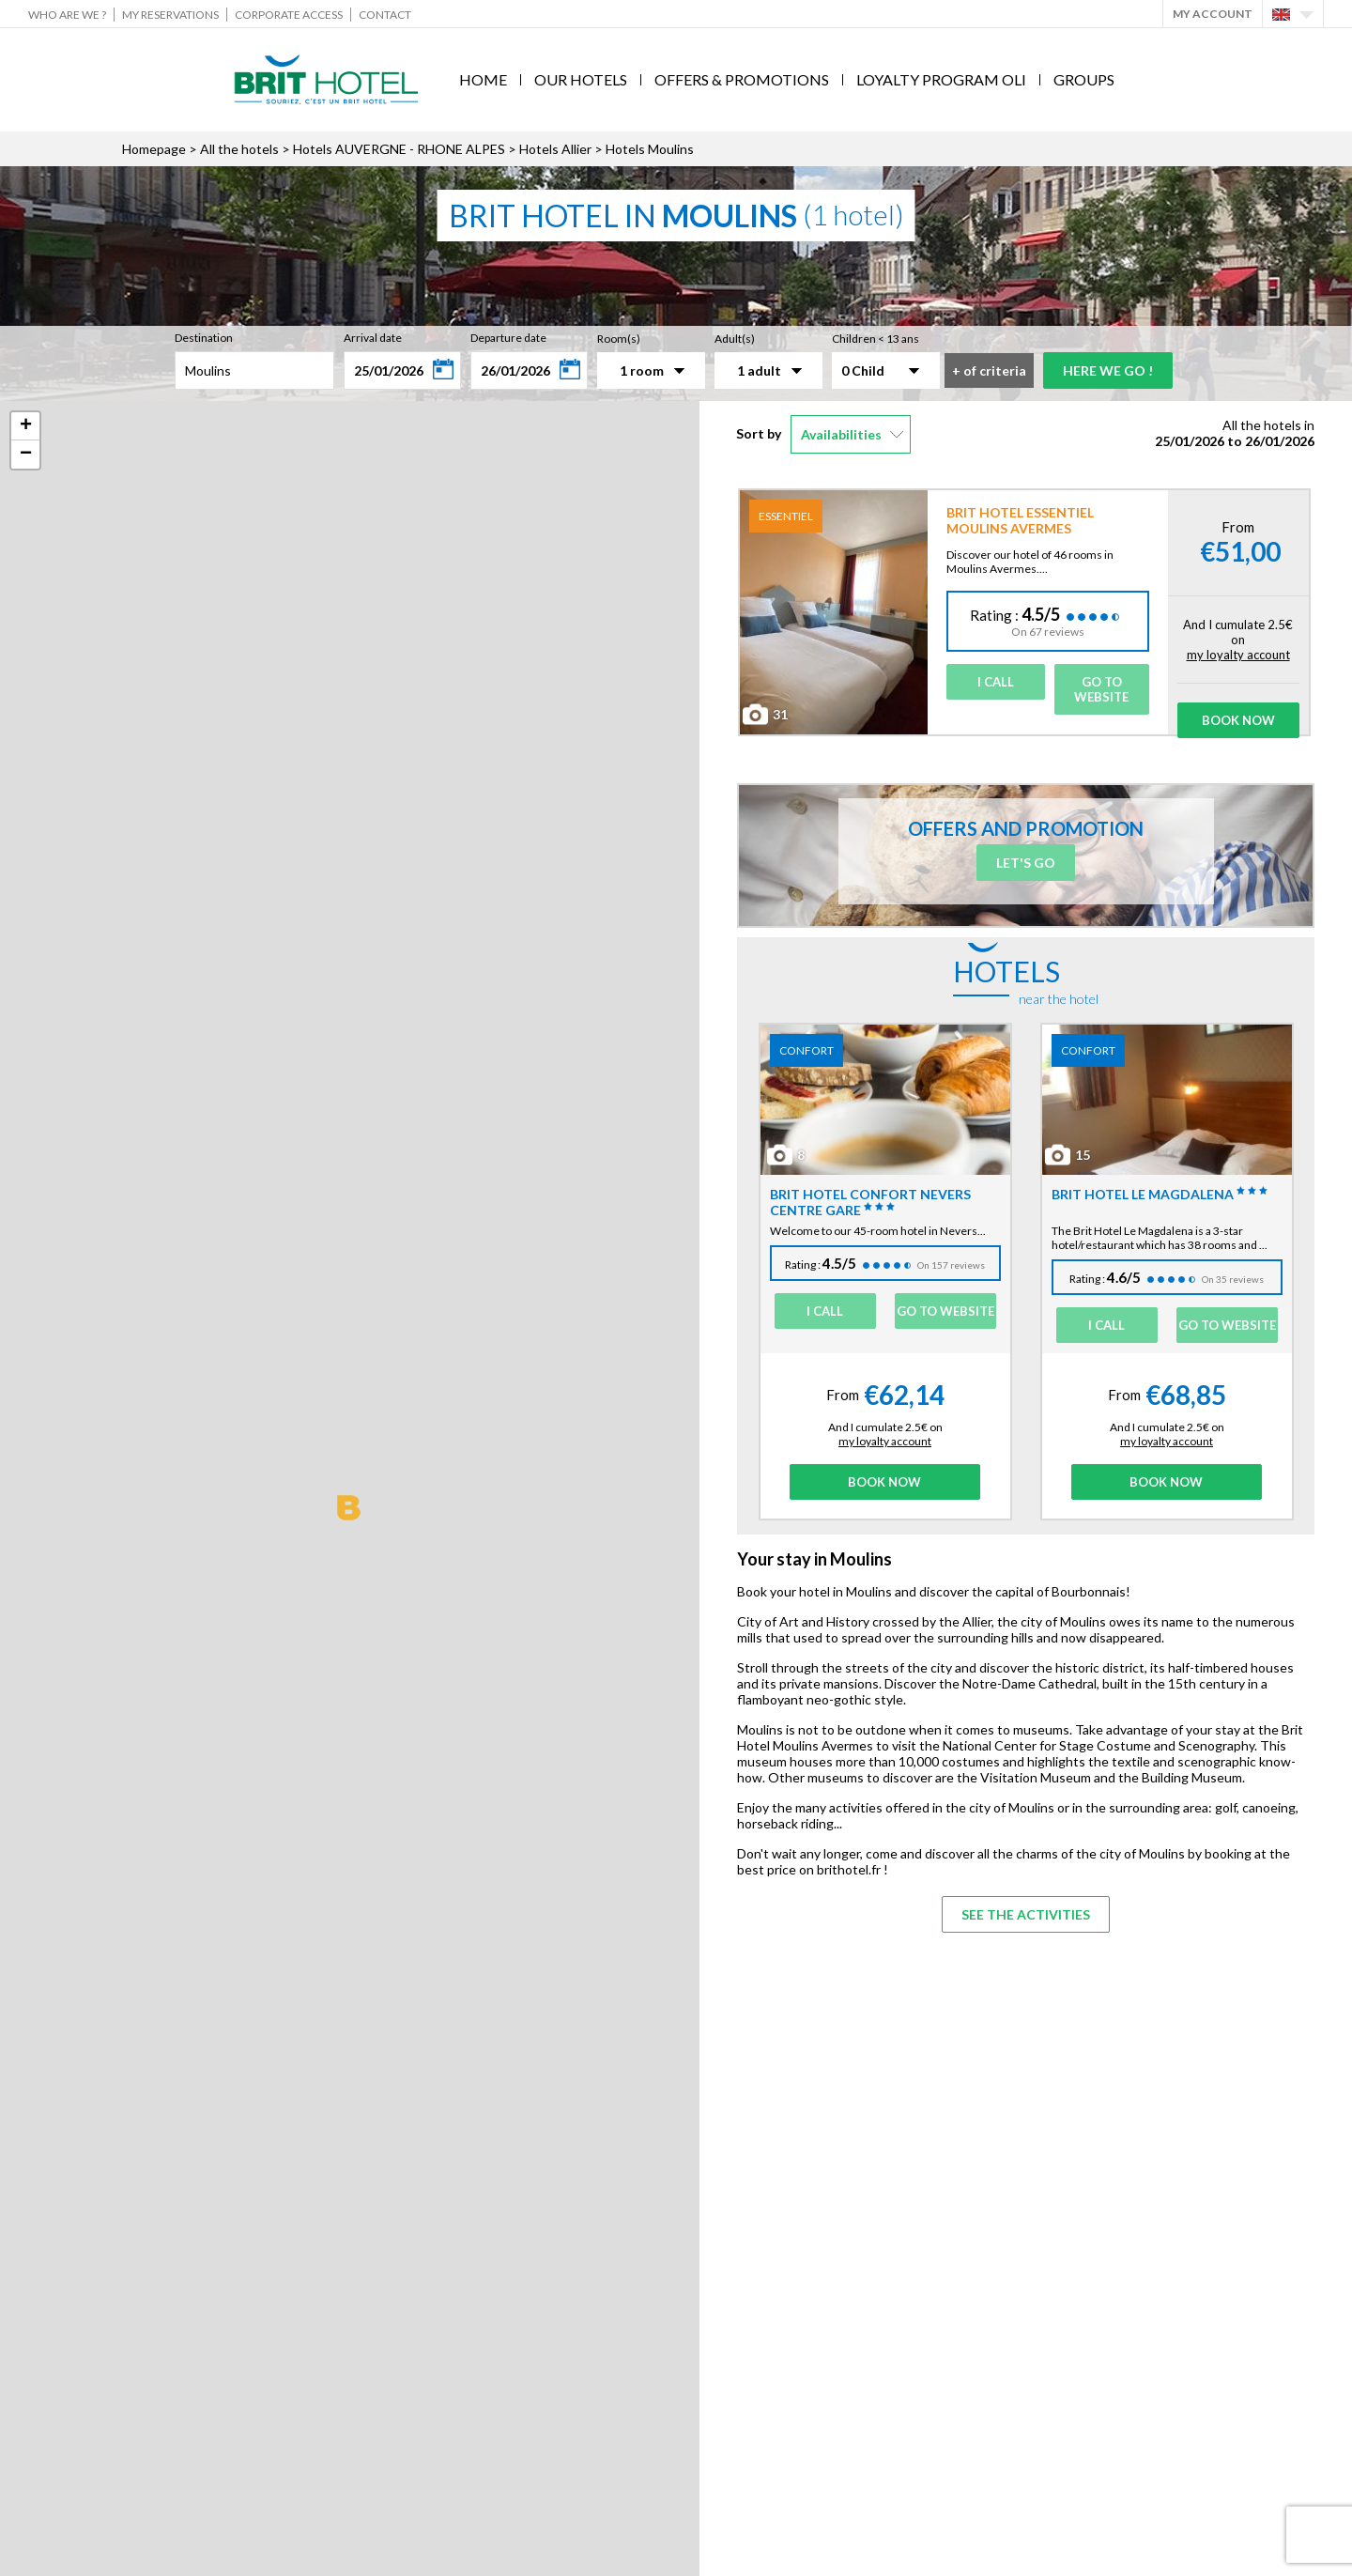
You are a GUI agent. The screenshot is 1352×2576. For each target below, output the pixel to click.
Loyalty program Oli (941, 79)
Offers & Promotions (741, 79)
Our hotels (580, 79)
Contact (385, 15)
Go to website (1101, 689)
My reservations (170, 15)
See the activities (1025, 1914)
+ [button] (26, 426)
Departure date (508, 338)
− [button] (26, 454)
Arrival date (373, 338)
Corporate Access (289, 15)
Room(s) (618, 339)
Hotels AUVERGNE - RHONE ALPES (399, 149)
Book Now (1238, 720)
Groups (1083, 79)
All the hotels (239, 149)
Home (483, 79)
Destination (204, 338)
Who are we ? (67, 15)
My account (1212, 14)
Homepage (154, 149)
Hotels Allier (555, 149)
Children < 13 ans (875, 339)
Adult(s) (734, 339)
